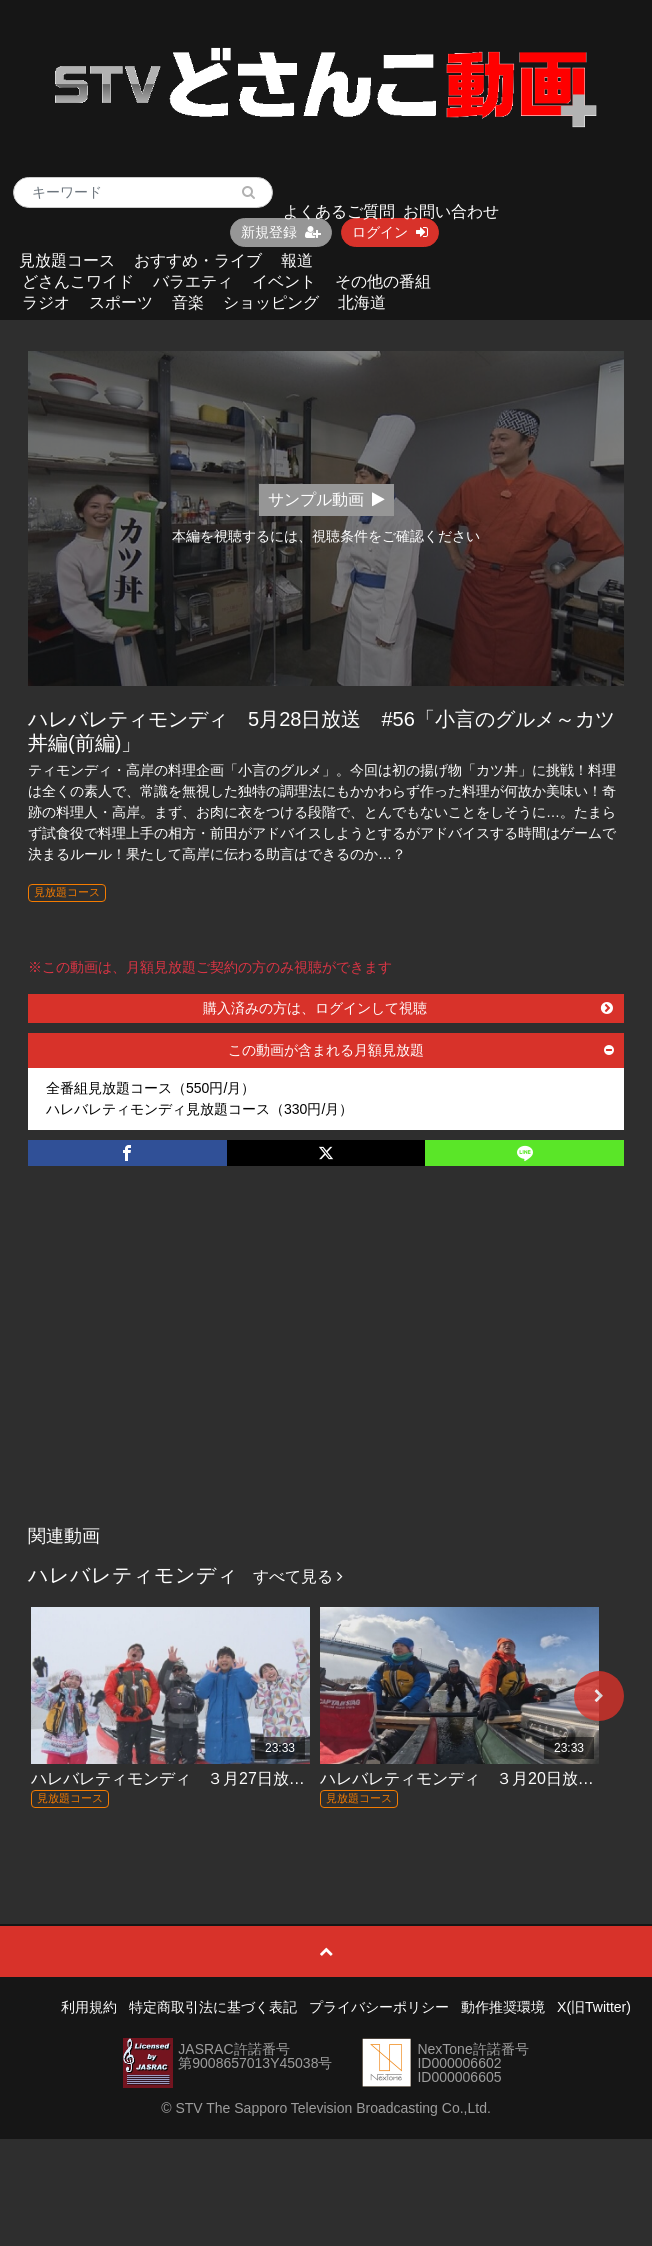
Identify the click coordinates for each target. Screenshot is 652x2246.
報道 (297, 260)
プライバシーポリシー (379, 2007)
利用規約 (89, 2007)
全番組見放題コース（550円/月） (150, 1088)
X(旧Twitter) (594, 2007)
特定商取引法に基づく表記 (213, 2007)
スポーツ (121, 302)
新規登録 (281, 232)
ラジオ (46, 302)
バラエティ (193, 281)
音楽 (188, 302)
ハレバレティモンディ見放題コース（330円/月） (199, 1109)
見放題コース (67, 260)
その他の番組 (383, 281)
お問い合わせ (451, 211)
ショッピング (271, 302)
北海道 (362, 302)
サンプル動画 (326, 499)
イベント (284, 281)
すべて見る (298, 1576)
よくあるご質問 (339, 211)
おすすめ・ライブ (198, 260)
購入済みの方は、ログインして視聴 (408, 1008)
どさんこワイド (78, 281)
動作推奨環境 (503, 2007)
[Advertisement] (326, 1366)
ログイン (390, 232)
